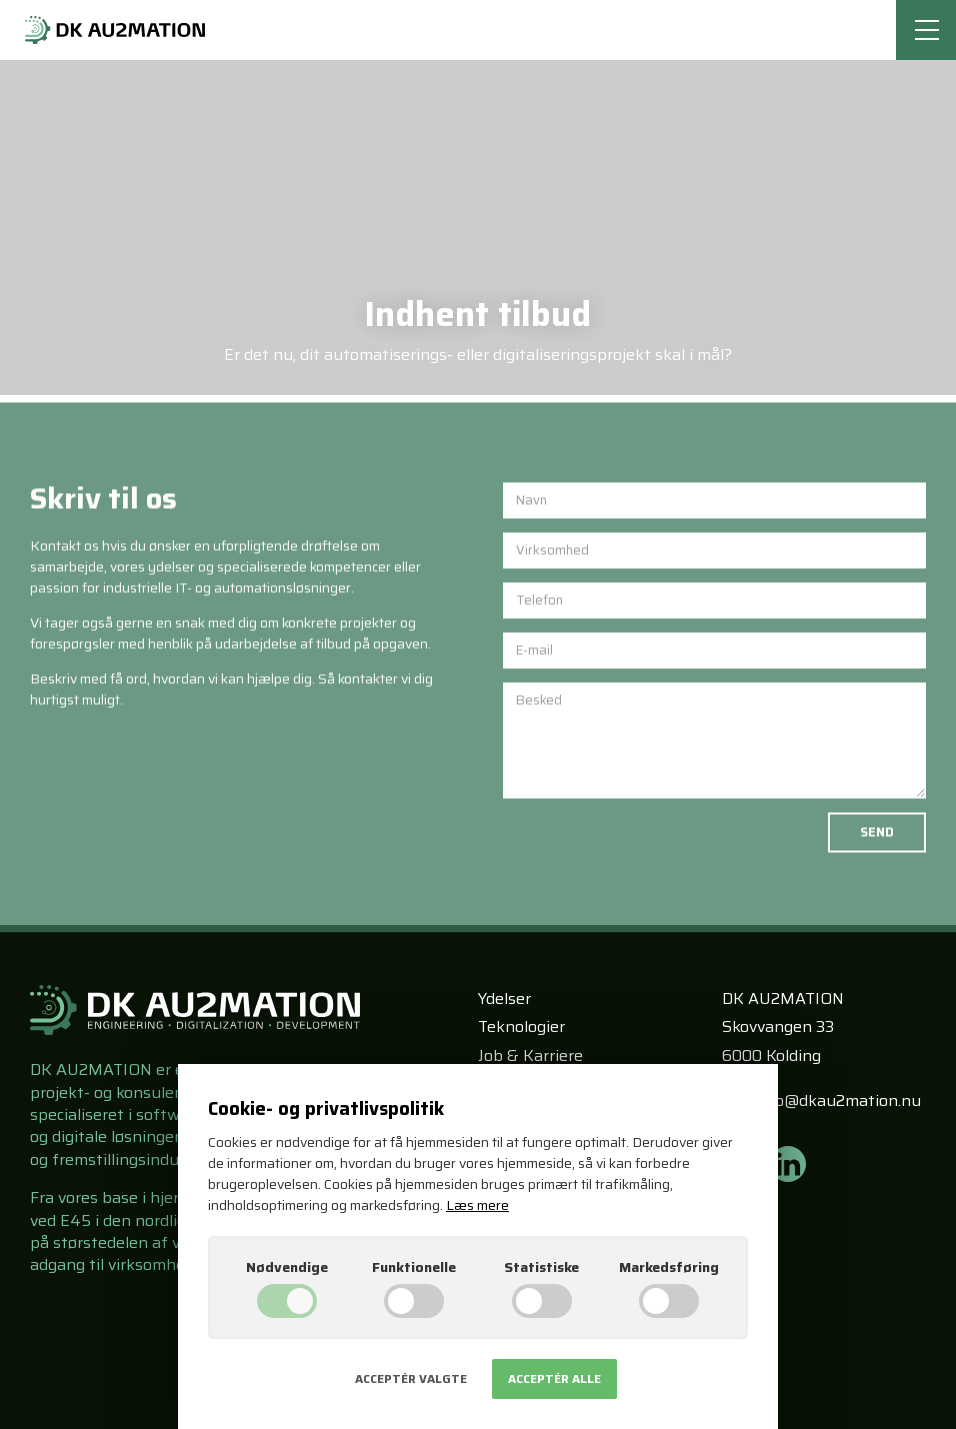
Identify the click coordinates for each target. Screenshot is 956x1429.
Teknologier (521, 1026)
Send (877, 845)
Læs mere (477, 1205)
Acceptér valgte (411, 1378)
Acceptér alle (554, 1378)
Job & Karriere (530, 1055)
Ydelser (504, 998)
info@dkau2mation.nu (837, 1101)
